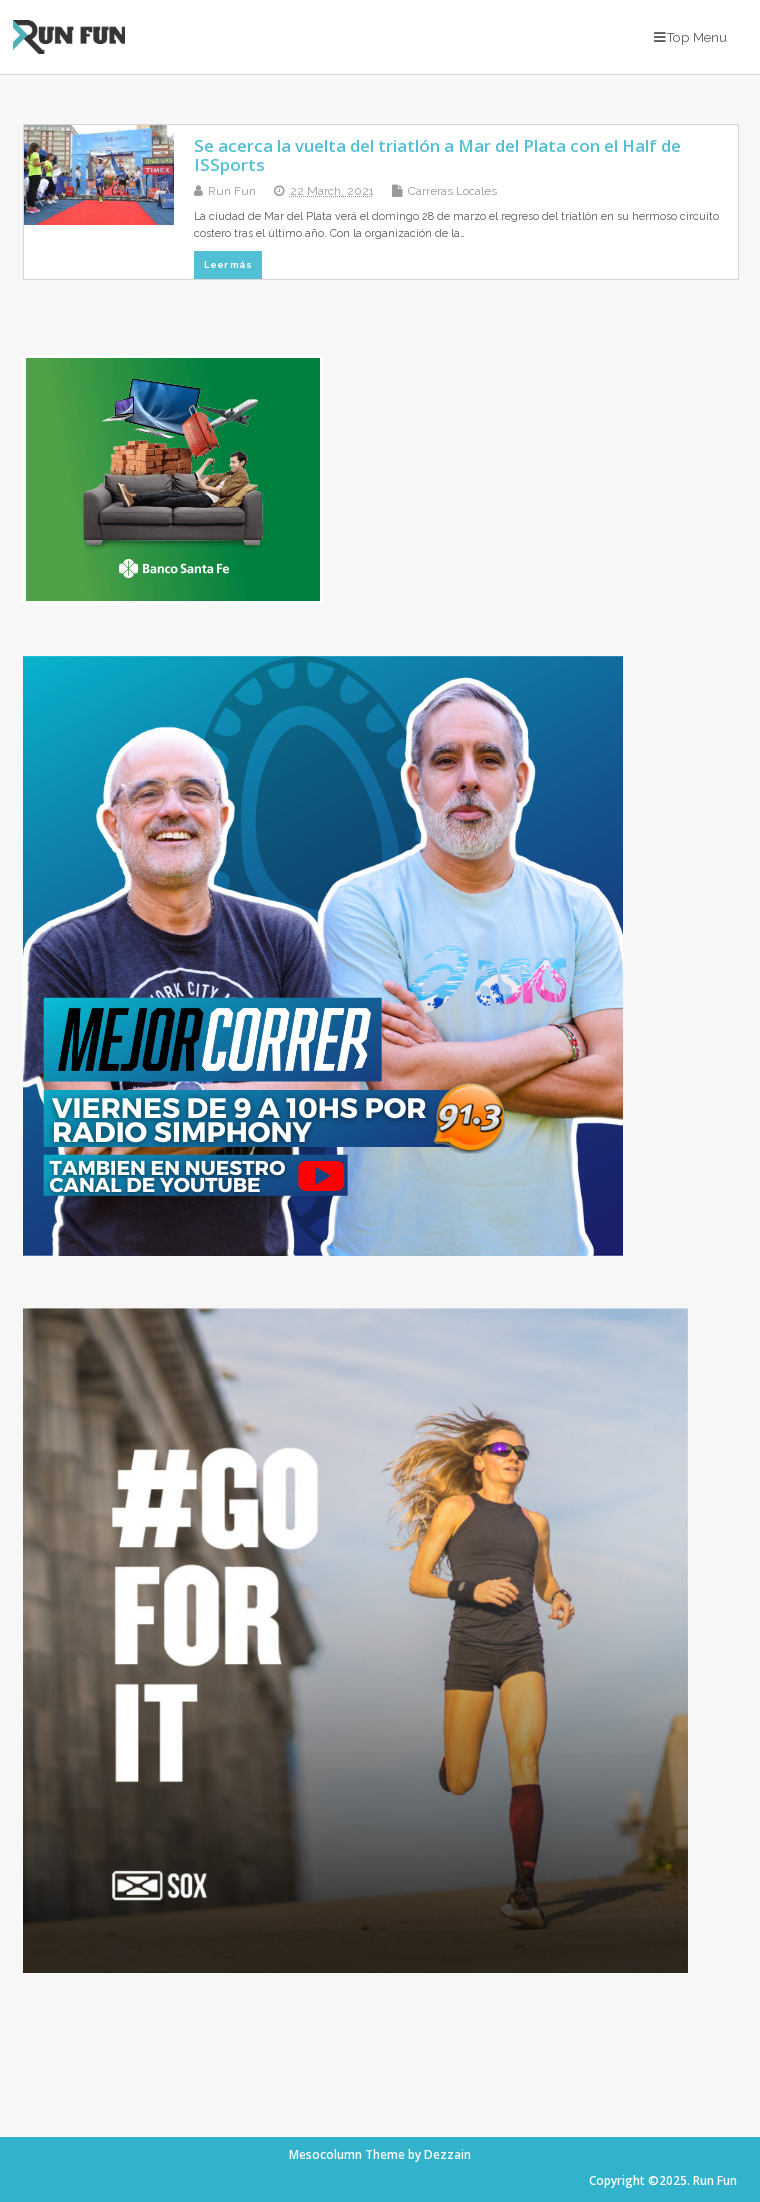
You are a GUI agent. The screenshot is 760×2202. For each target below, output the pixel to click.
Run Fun (232, 191)
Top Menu (690, 37)
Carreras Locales (452, 191)
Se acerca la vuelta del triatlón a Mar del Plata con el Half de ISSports (437, 154)
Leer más (228, 264)
